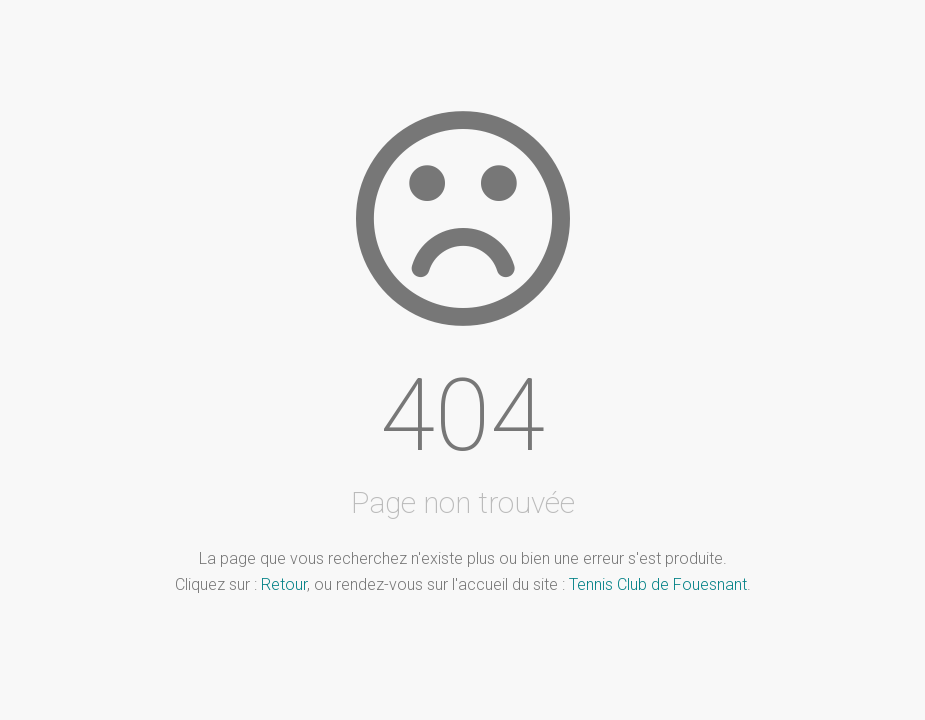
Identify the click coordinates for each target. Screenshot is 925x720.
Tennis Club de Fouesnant (658, 584)
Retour (284, 584)
